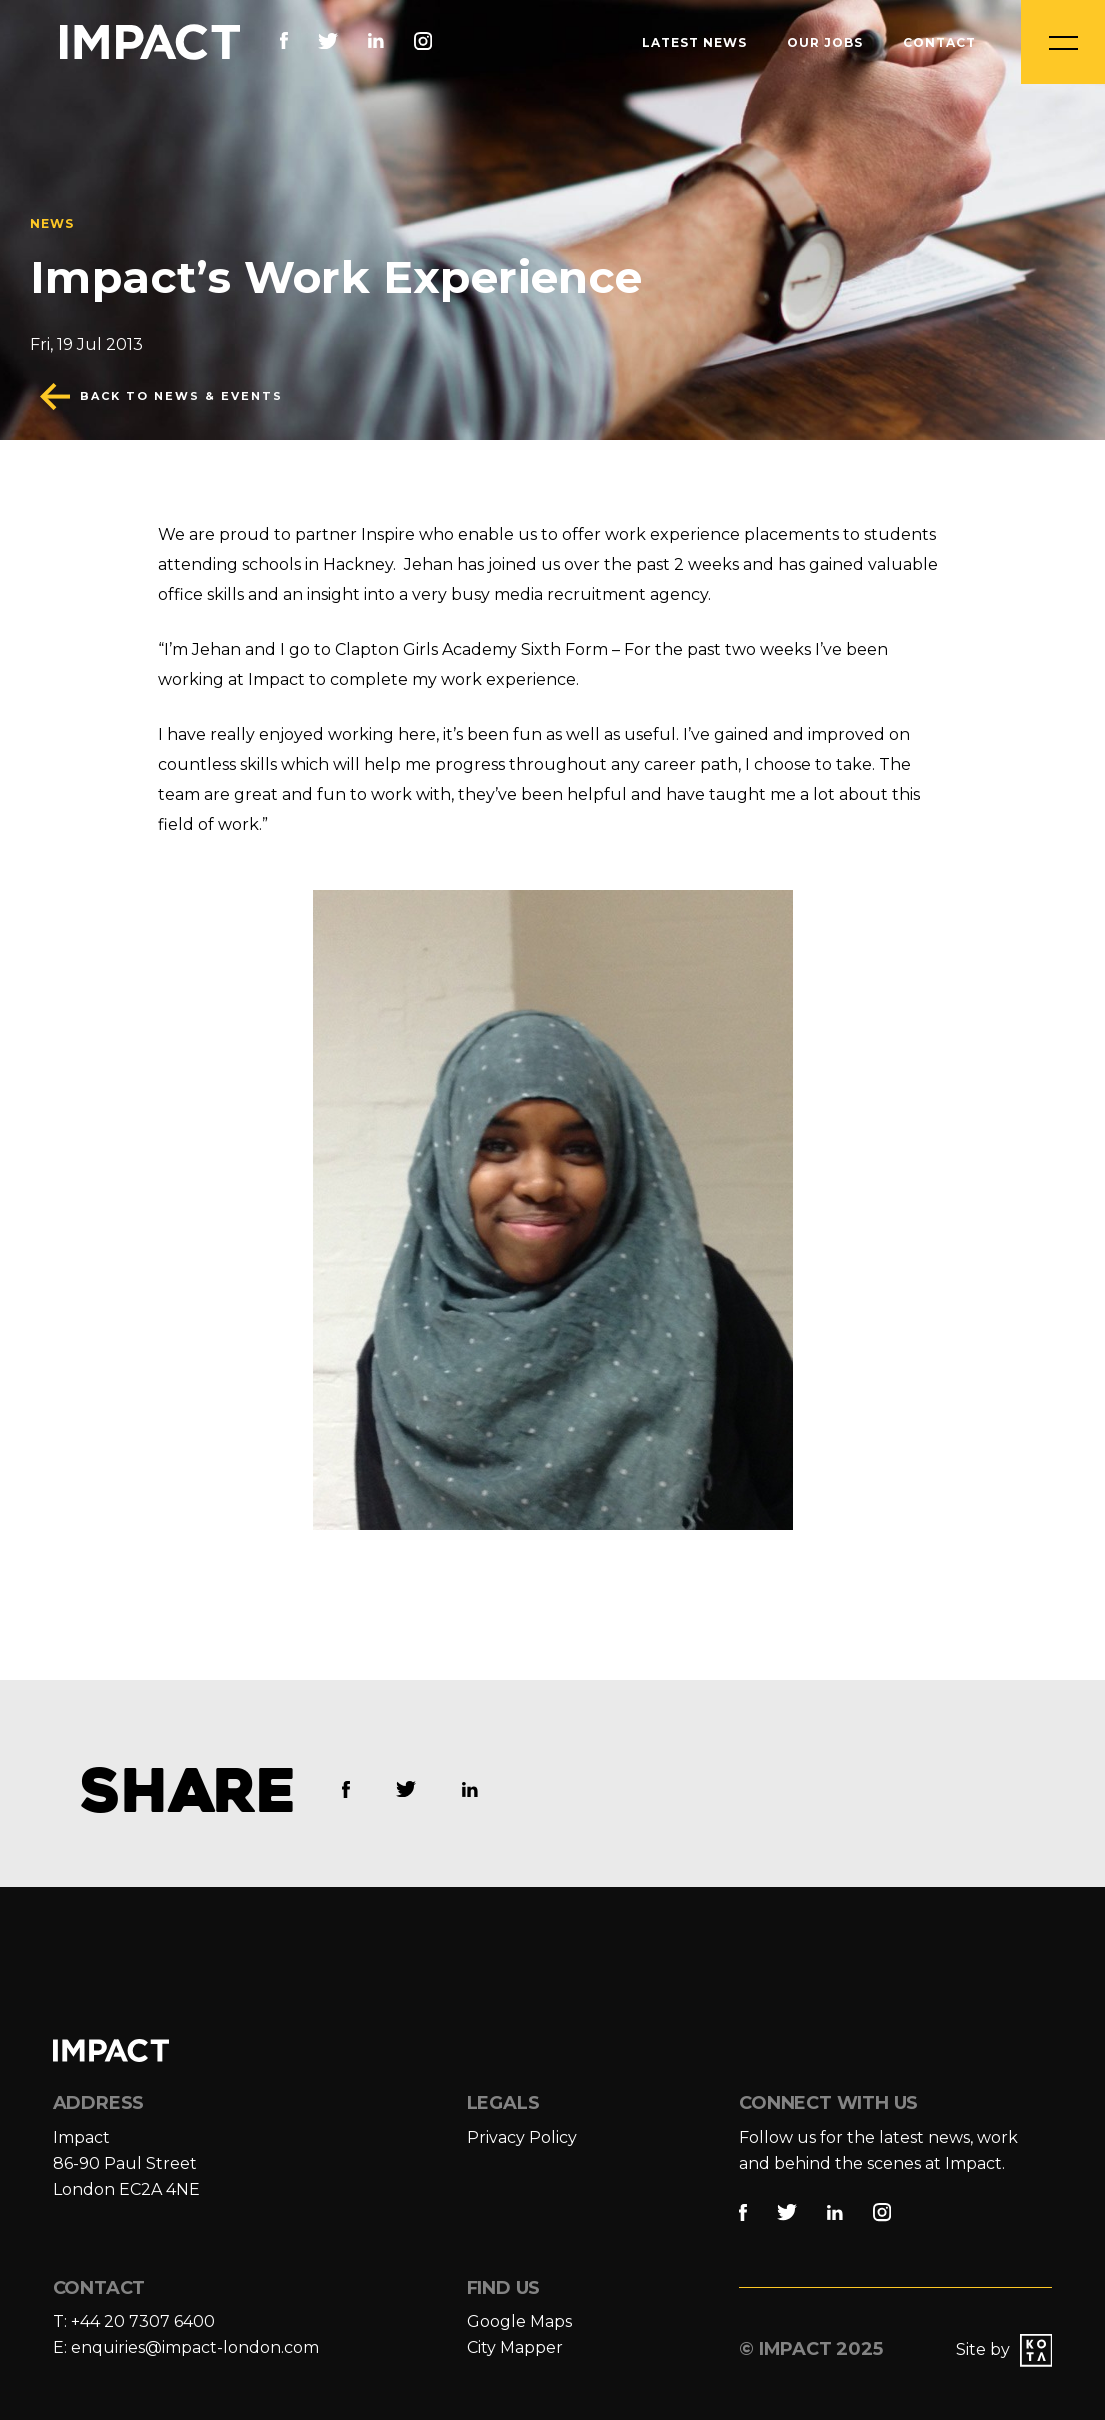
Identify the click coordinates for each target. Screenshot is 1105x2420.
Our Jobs (825, 42)
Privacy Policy (522, 2137)
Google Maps (519, 2321)
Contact (939, 42)
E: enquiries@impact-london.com (186, 2347)
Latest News (694, 42)
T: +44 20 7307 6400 (134, 2321)
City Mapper (515, 2347)
